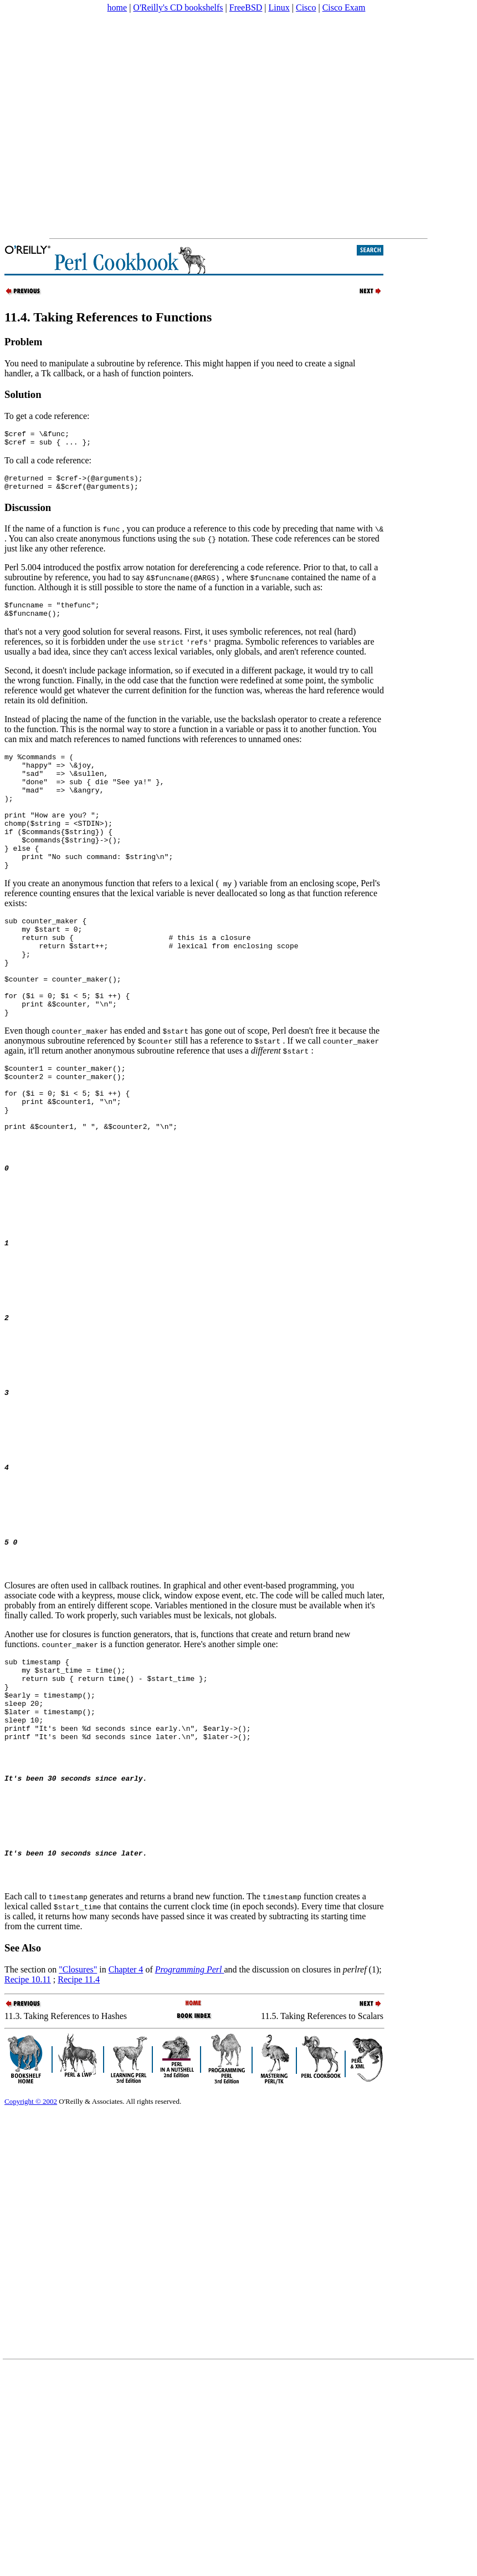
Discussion (27, 514)
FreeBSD (246, 7)
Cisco (306, 7)
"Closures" (78, 2169)
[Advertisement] (104, 125)
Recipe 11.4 (79, 2179)
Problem (23, 341)
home (117, 7)
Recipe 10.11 (27, 2179)
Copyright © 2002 (30, 2301)
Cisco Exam (344, 7)
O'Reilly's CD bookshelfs (178, 7)
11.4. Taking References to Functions (108, 317)
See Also (22, 2147)
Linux (279, 7)
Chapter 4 (126, 2169)
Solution (23, 394)
